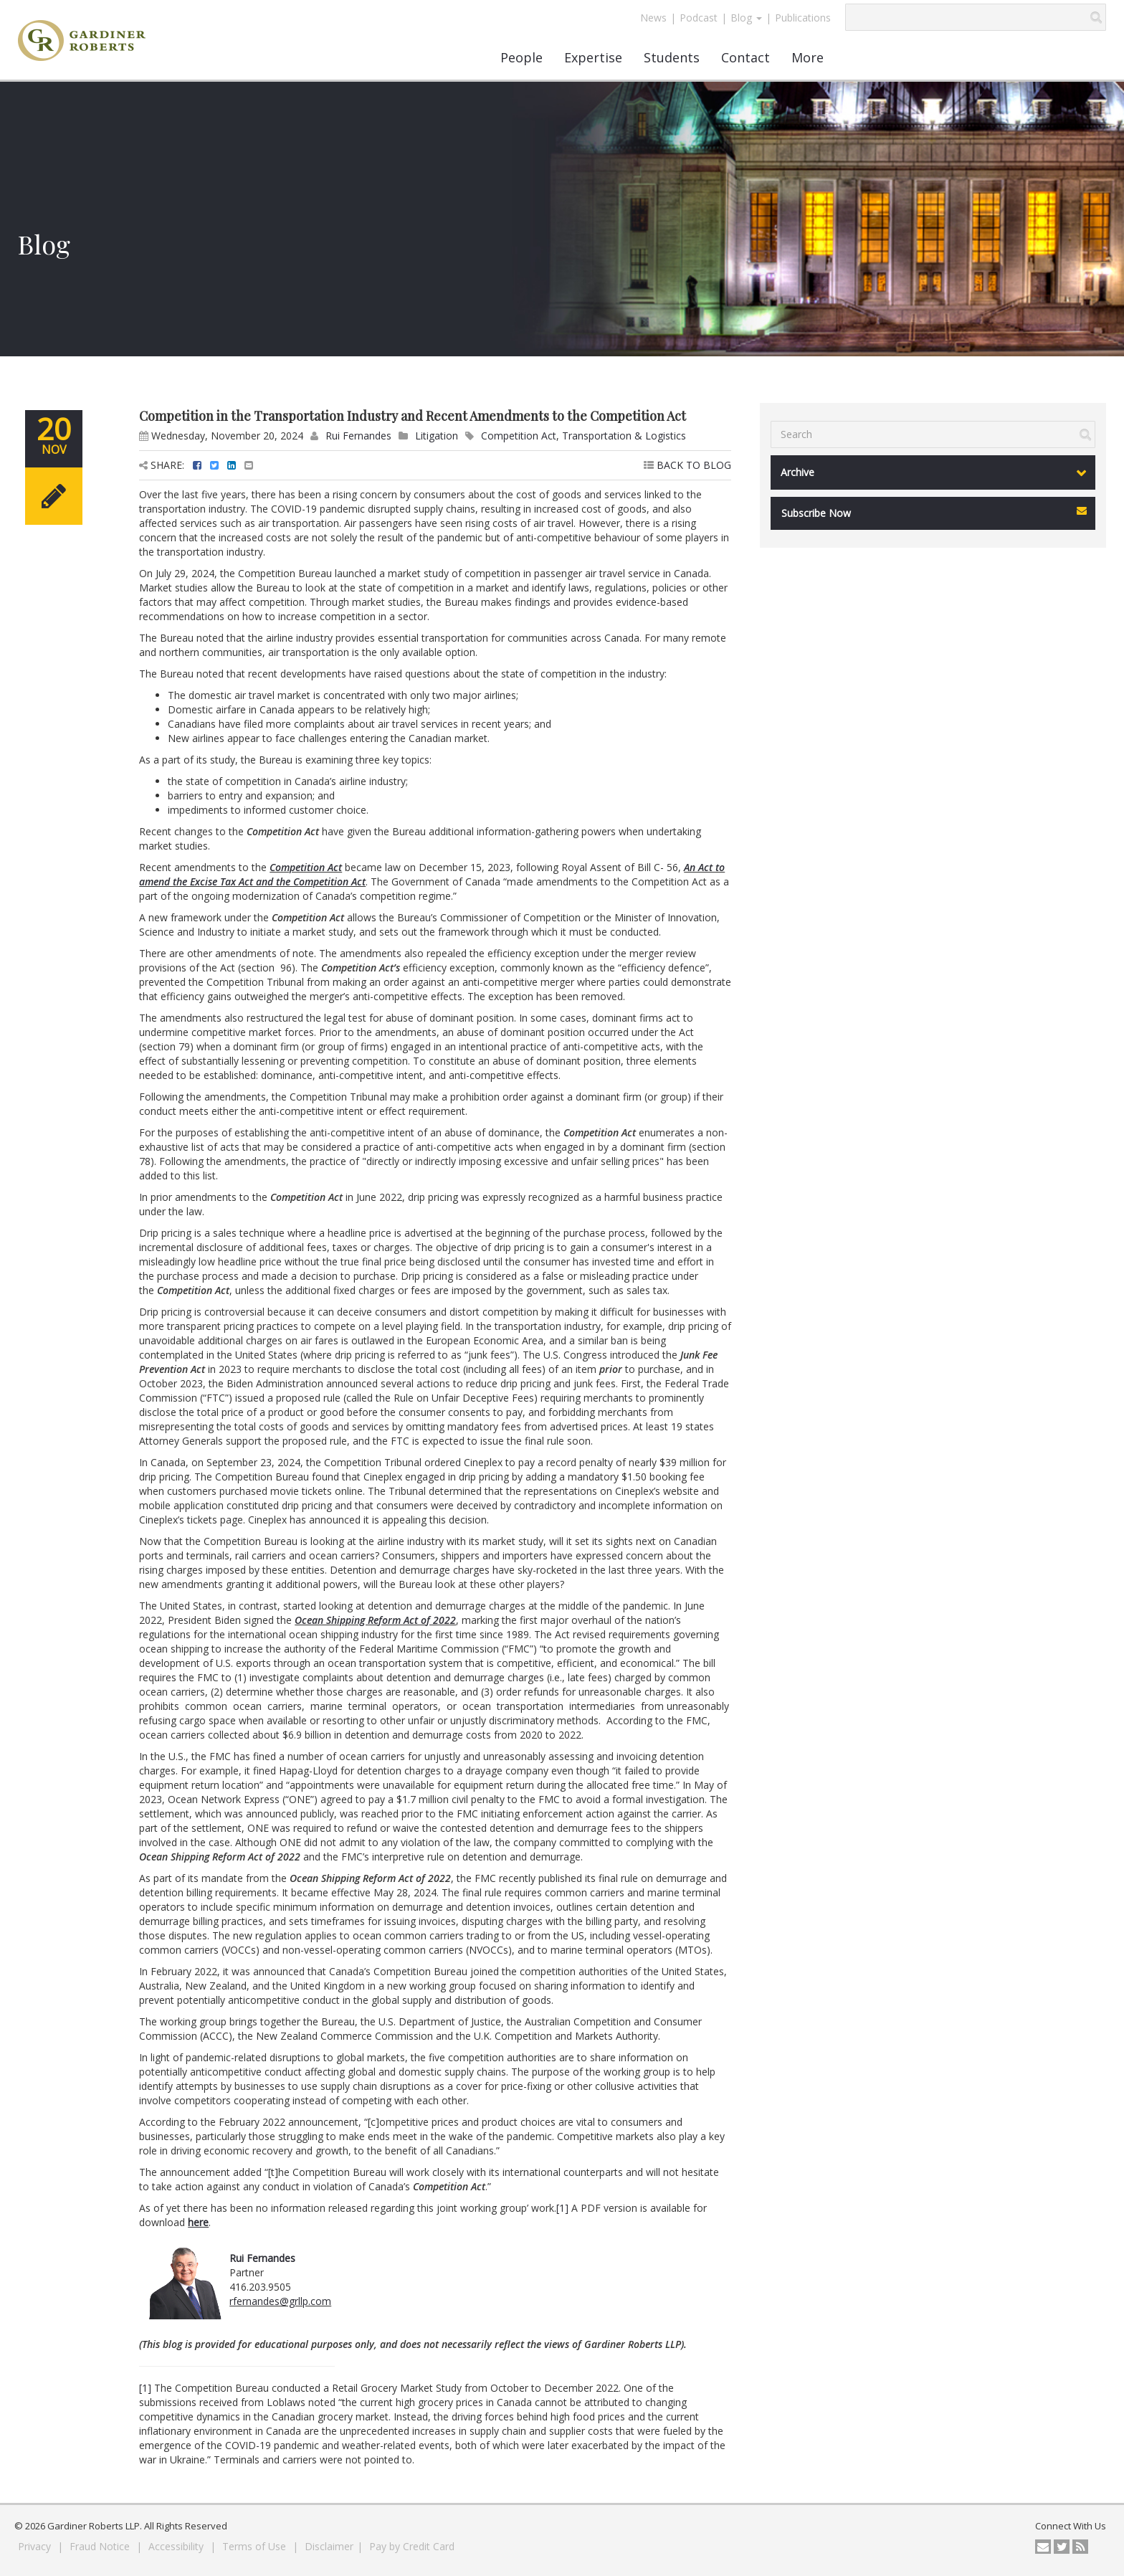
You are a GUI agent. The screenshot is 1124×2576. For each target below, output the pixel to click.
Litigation (436, 435)
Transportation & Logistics (624, 435)
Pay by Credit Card (411, 2546)
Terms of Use (255, 2546)
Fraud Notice (101, 2546)
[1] (562, 2208)
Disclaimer (329, 2546)
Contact (745, 57)
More (807, 57)
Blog (746, 17)
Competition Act (518, 435)
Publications (803, 17)
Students (672, 57)
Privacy (36, 2546)
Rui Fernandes (358, 435)
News (653, 17)
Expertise (593, 57)
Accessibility (177, 2546)
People (521, 57)
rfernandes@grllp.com (280, 2301)
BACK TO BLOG (687, 465)
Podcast (699, 17)
